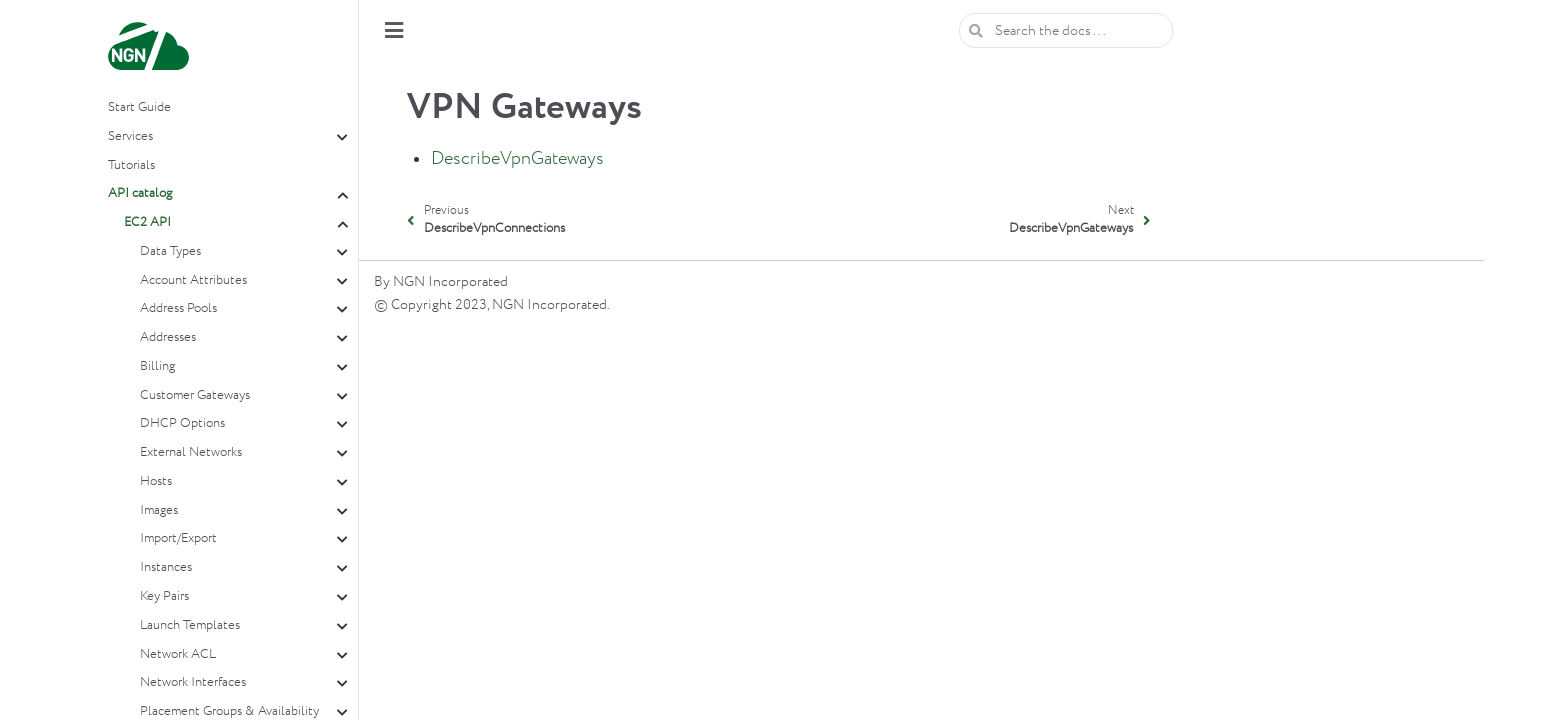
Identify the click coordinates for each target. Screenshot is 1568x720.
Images (159, 510)
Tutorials (131, 165)
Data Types (170, 251)
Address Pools (178, 308)
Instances (166, 567)
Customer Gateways (195, 395)
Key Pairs (164, 596)
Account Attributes (193, 280)
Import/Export (178, 538)
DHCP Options (182, 423)
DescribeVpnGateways (517, 159)
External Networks (191, 452)
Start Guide (139, 107)
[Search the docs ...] (1066, 30)
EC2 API (147, 222)
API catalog (140, 193)
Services (130, 136)
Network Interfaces (193, 682)
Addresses (168, 337)
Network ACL (178, 654)
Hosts (156, 481)
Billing (157, 366)
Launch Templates (190, 625)
